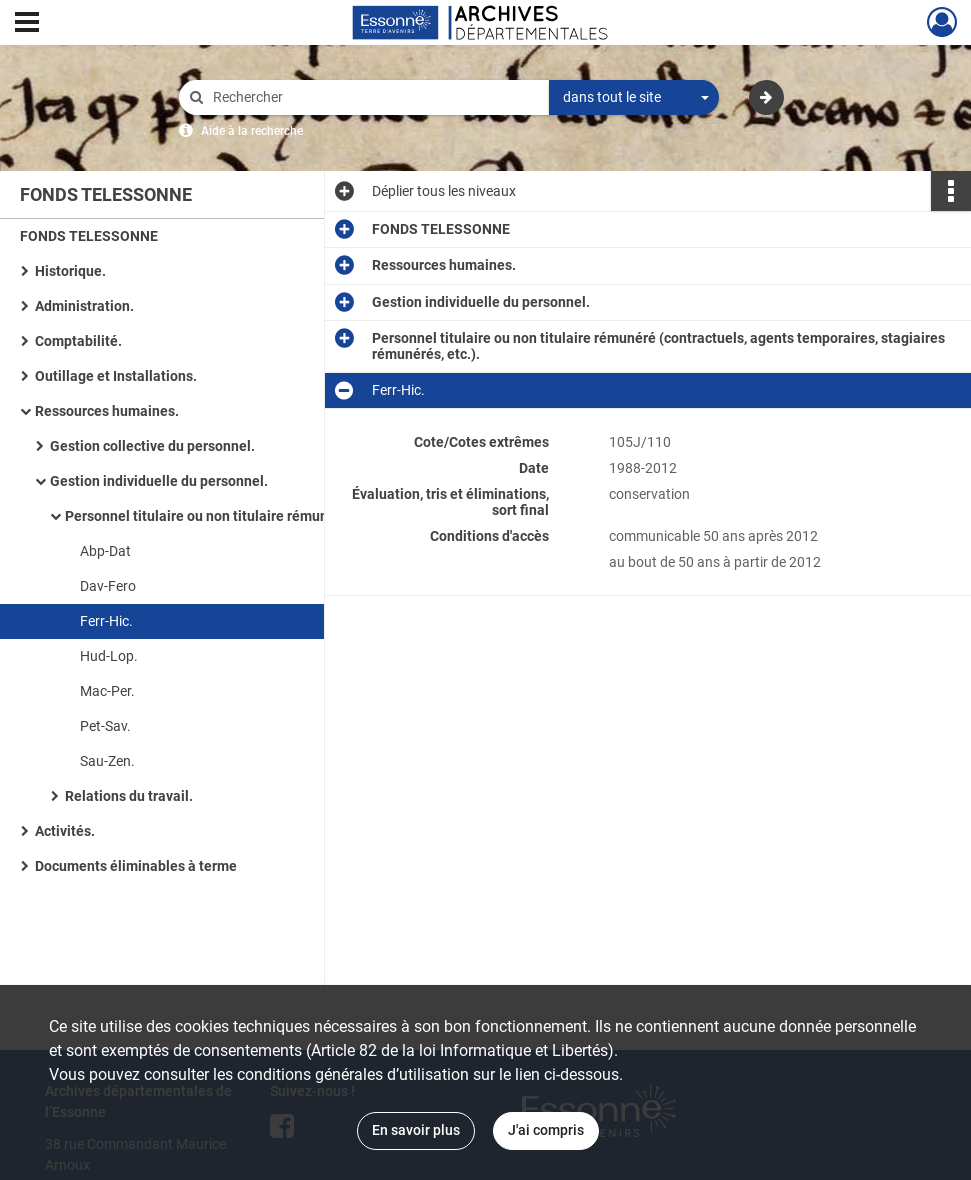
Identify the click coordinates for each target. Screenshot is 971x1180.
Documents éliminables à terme (136, 866)
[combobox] (634, 98)
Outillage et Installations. (116, 376)
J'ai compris (546, 1130)
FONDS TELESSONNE (89, 236)
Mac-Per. (107, 691)
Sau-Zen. (107, 761)
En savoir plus (416, 1130)
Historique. (70, 271)
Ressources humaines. (107, 411)
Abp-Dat (105, 551)
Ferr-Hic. (106, 621)
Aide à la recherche (252, 131)
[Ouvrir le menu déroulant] (27, 24)
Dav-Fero (108, 586)
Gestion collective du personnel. (152, 446)
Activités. (65, 831)
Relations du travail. (129, 796)
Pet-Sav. (105, 726)
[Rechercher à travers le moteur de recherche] (374, 97)
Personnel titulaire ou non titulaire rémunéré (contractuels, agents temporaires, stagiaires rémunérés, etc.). (265, 516)
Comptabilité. (78, 341)
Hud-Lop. (109, 656)
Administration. (84, 306)
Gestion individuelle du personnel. (159, 481)
